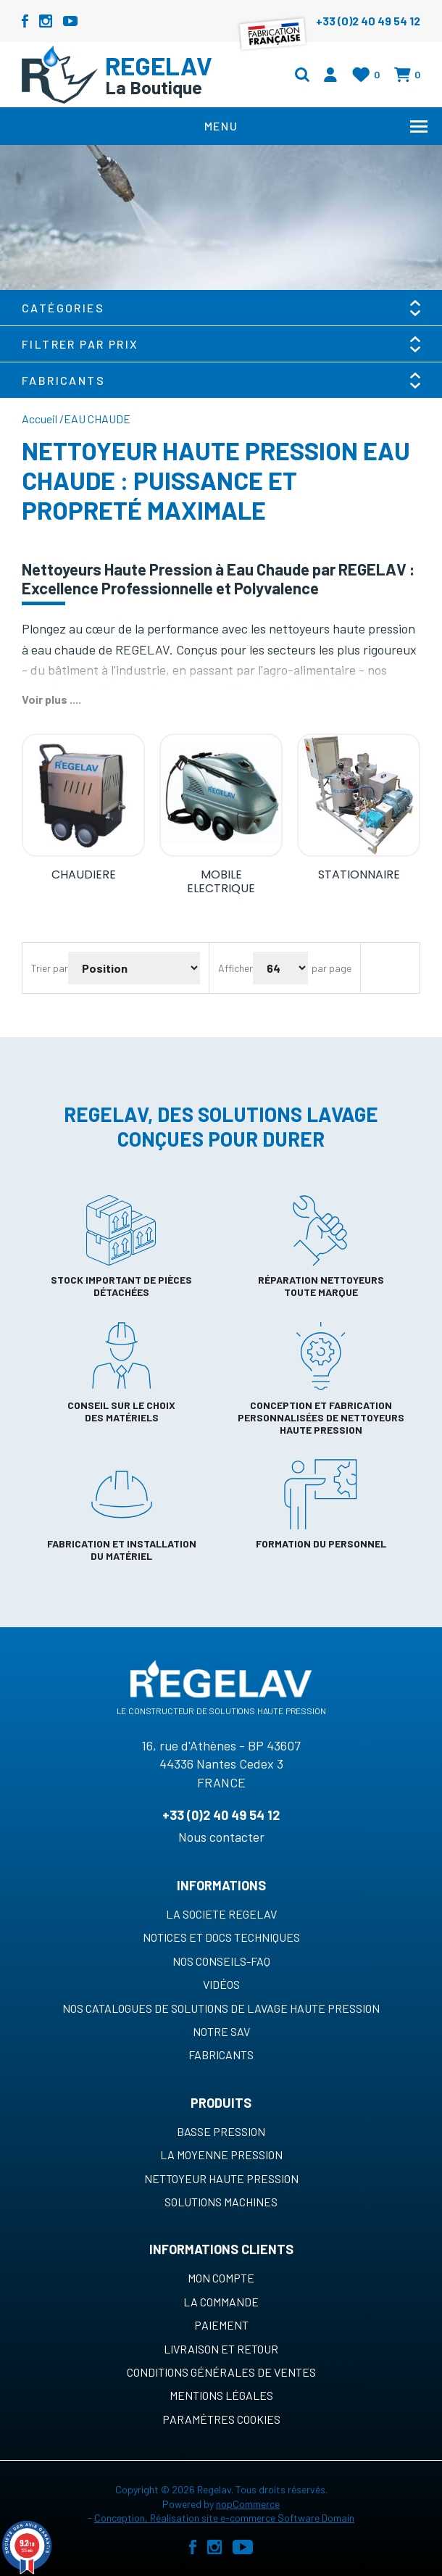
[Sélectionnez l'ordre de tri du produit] (134, 968)
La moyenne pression (221, 2154)
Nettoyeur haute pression (221, 2178)
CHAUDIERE (83, 874)
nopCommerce (248, 2504)
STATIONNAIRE (359, 874)
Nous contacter (221, 1837)
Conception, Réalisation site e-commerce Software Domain (224, 2517)
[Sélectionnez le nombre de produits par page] (280, 968)
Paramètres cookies (221, 2419)
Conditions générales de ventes (221, 2372)
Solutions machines (221, 2202)
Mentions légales (221, 2395)
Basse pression (221, 2131)
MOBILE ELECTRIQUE (221, 881)
